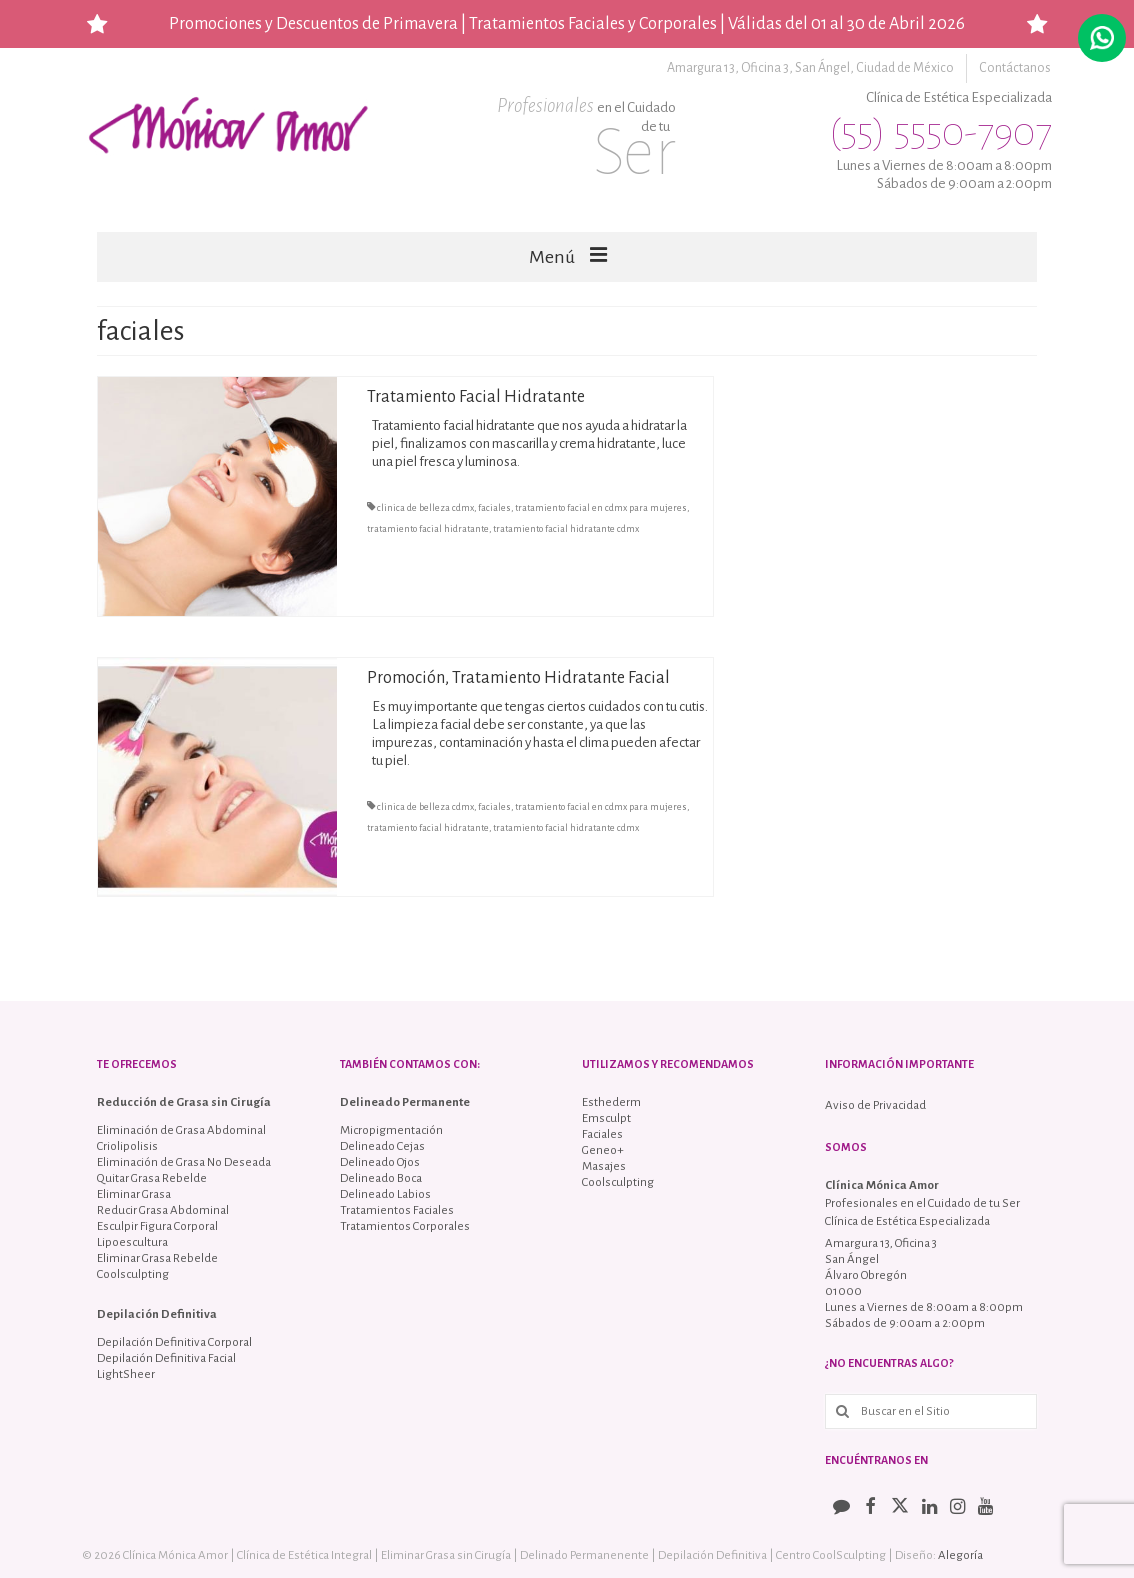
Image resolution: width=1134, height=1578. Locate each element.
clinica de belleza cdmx (425, 508)
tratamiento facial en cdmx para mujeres (601, 508)
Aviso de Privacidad (875, 1105)
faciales (494, 508)
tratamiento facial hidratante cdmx (566, 529)
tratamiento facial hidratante (428, 529)
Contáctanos (1016, 68)
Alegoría (960, 1555)
